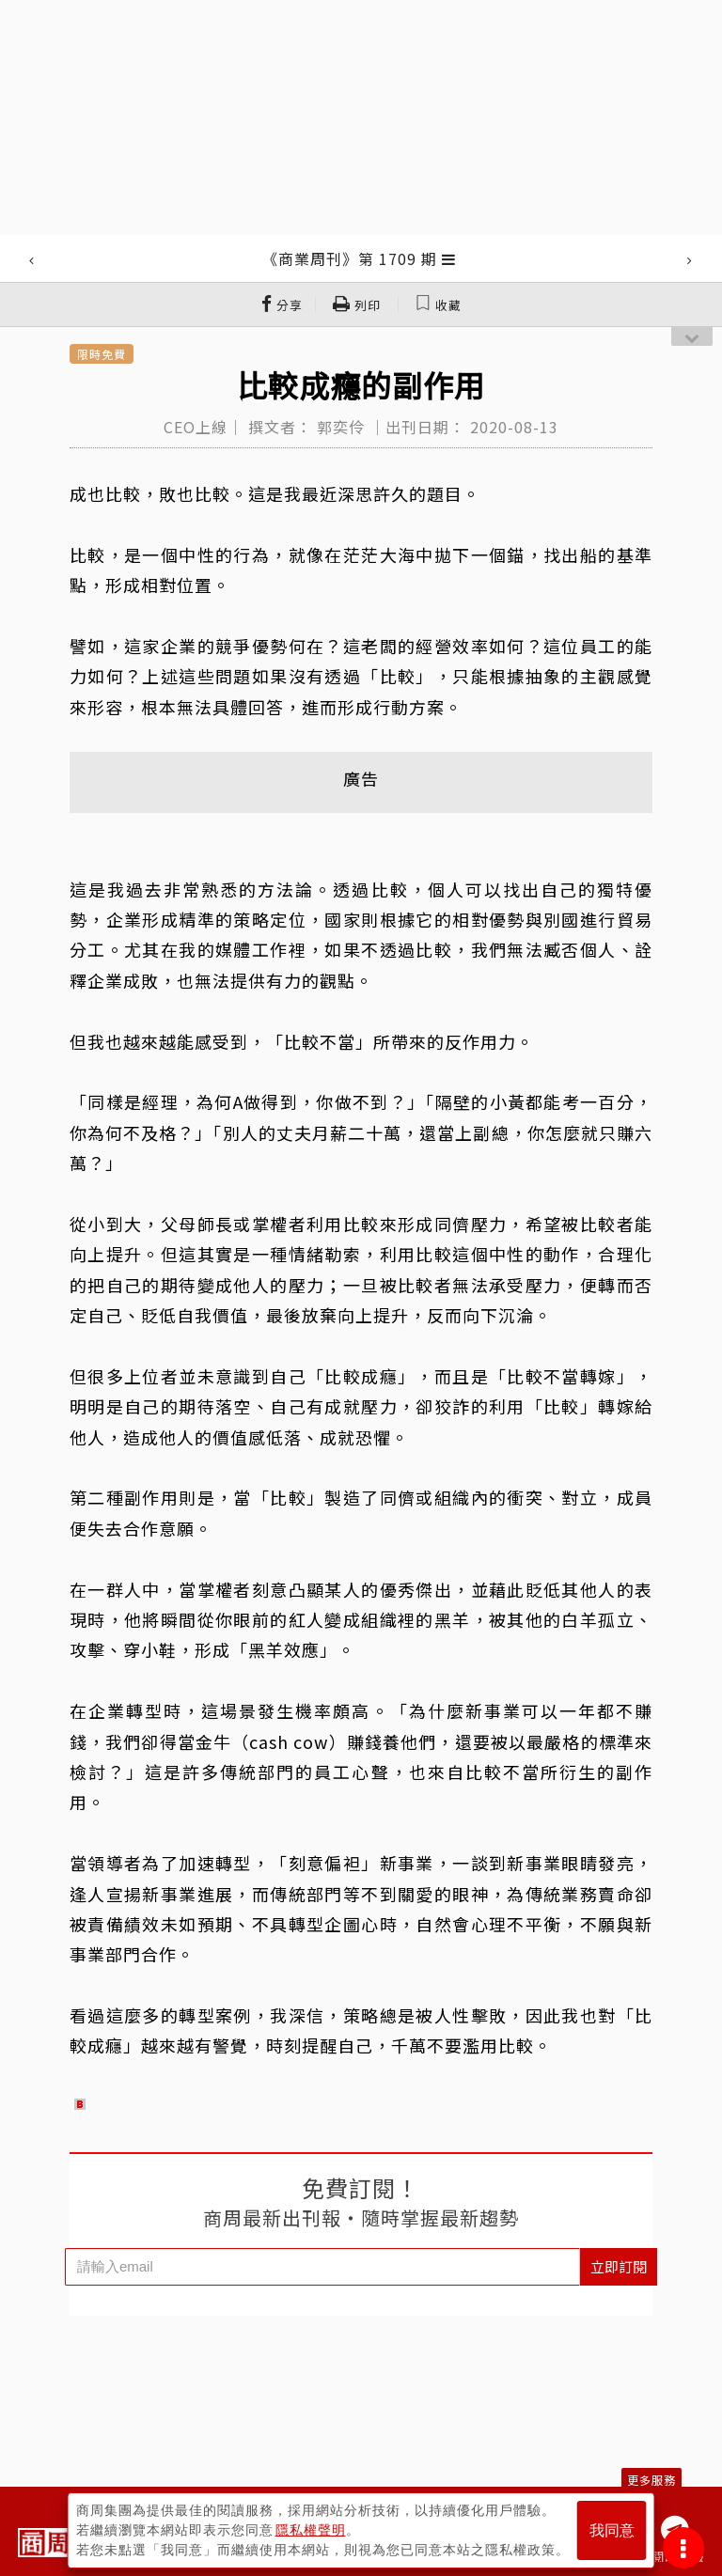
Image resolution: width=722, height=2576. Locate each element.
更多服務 (651, 2480)
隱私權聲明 (310, 2529)
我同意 (612, 2530)
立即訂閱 (618, 2266)
